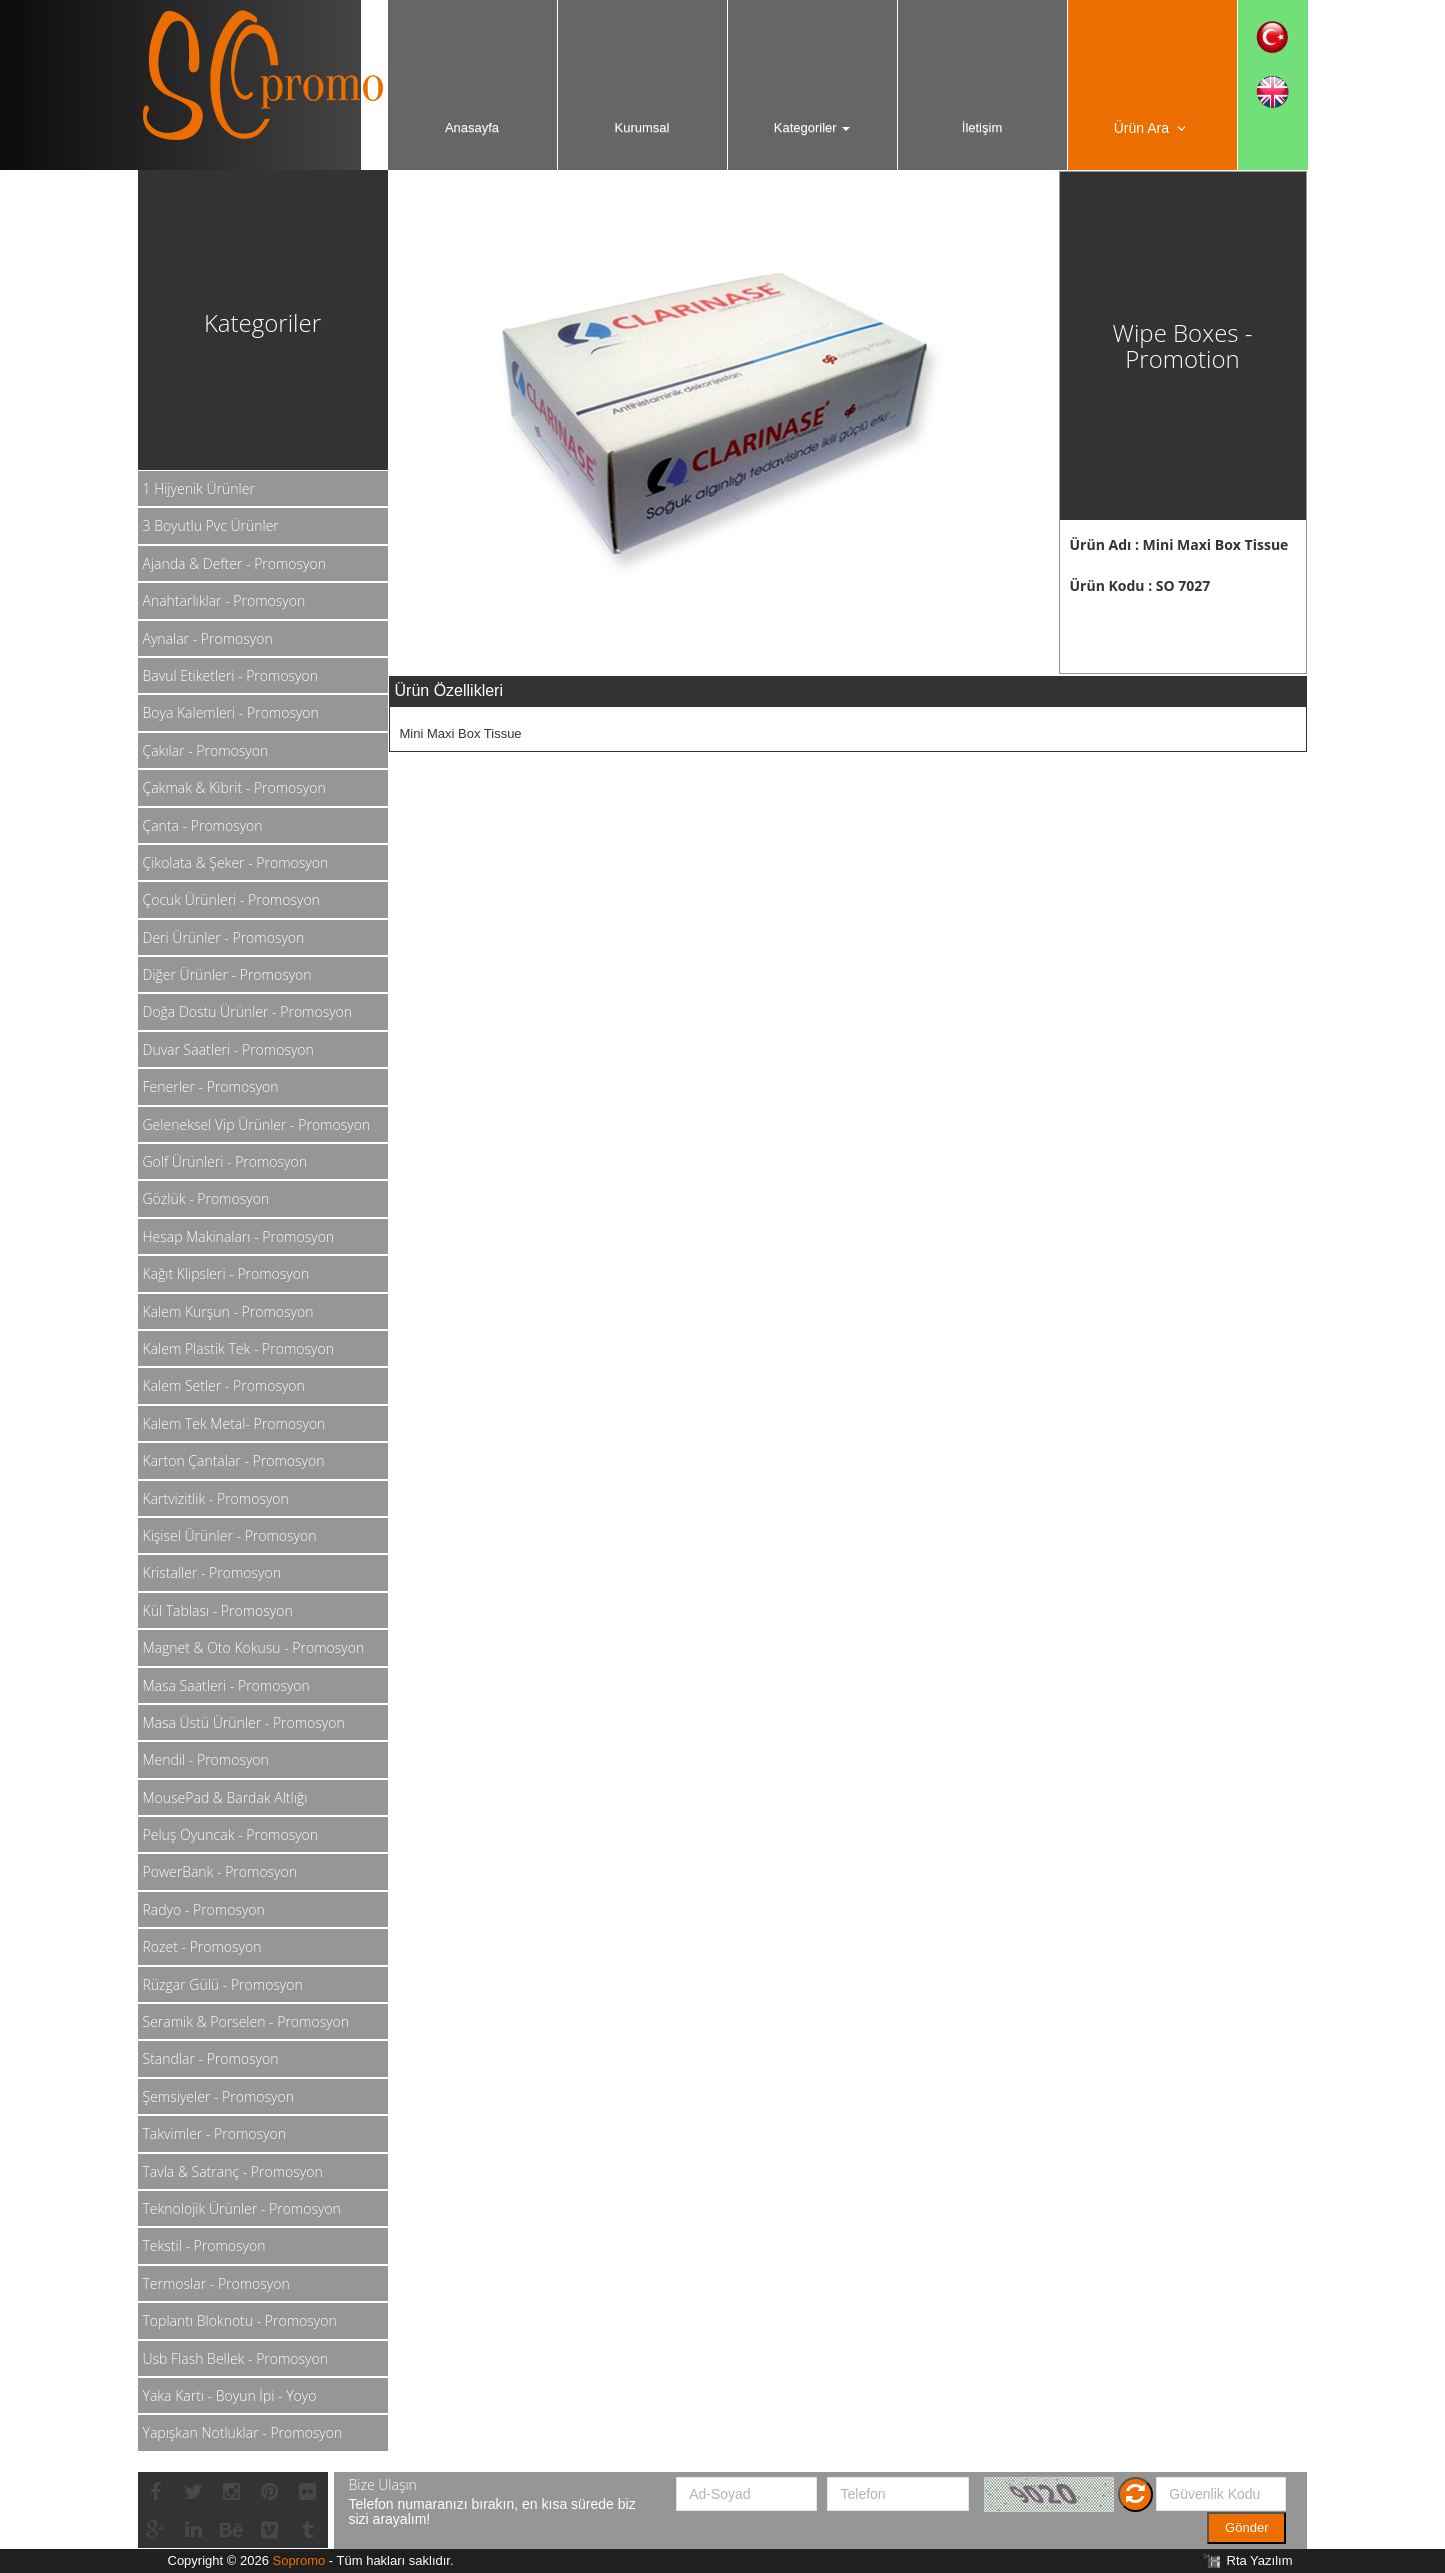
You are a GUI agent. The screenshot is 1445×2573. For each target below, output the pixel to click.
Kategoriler (812, 127)
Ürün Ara (1152, 128)
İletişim (982, 127)
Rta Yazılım (1260, 2560)
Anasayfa (472, 127)
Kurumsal (642, 127)
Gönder (1246, 2527)
